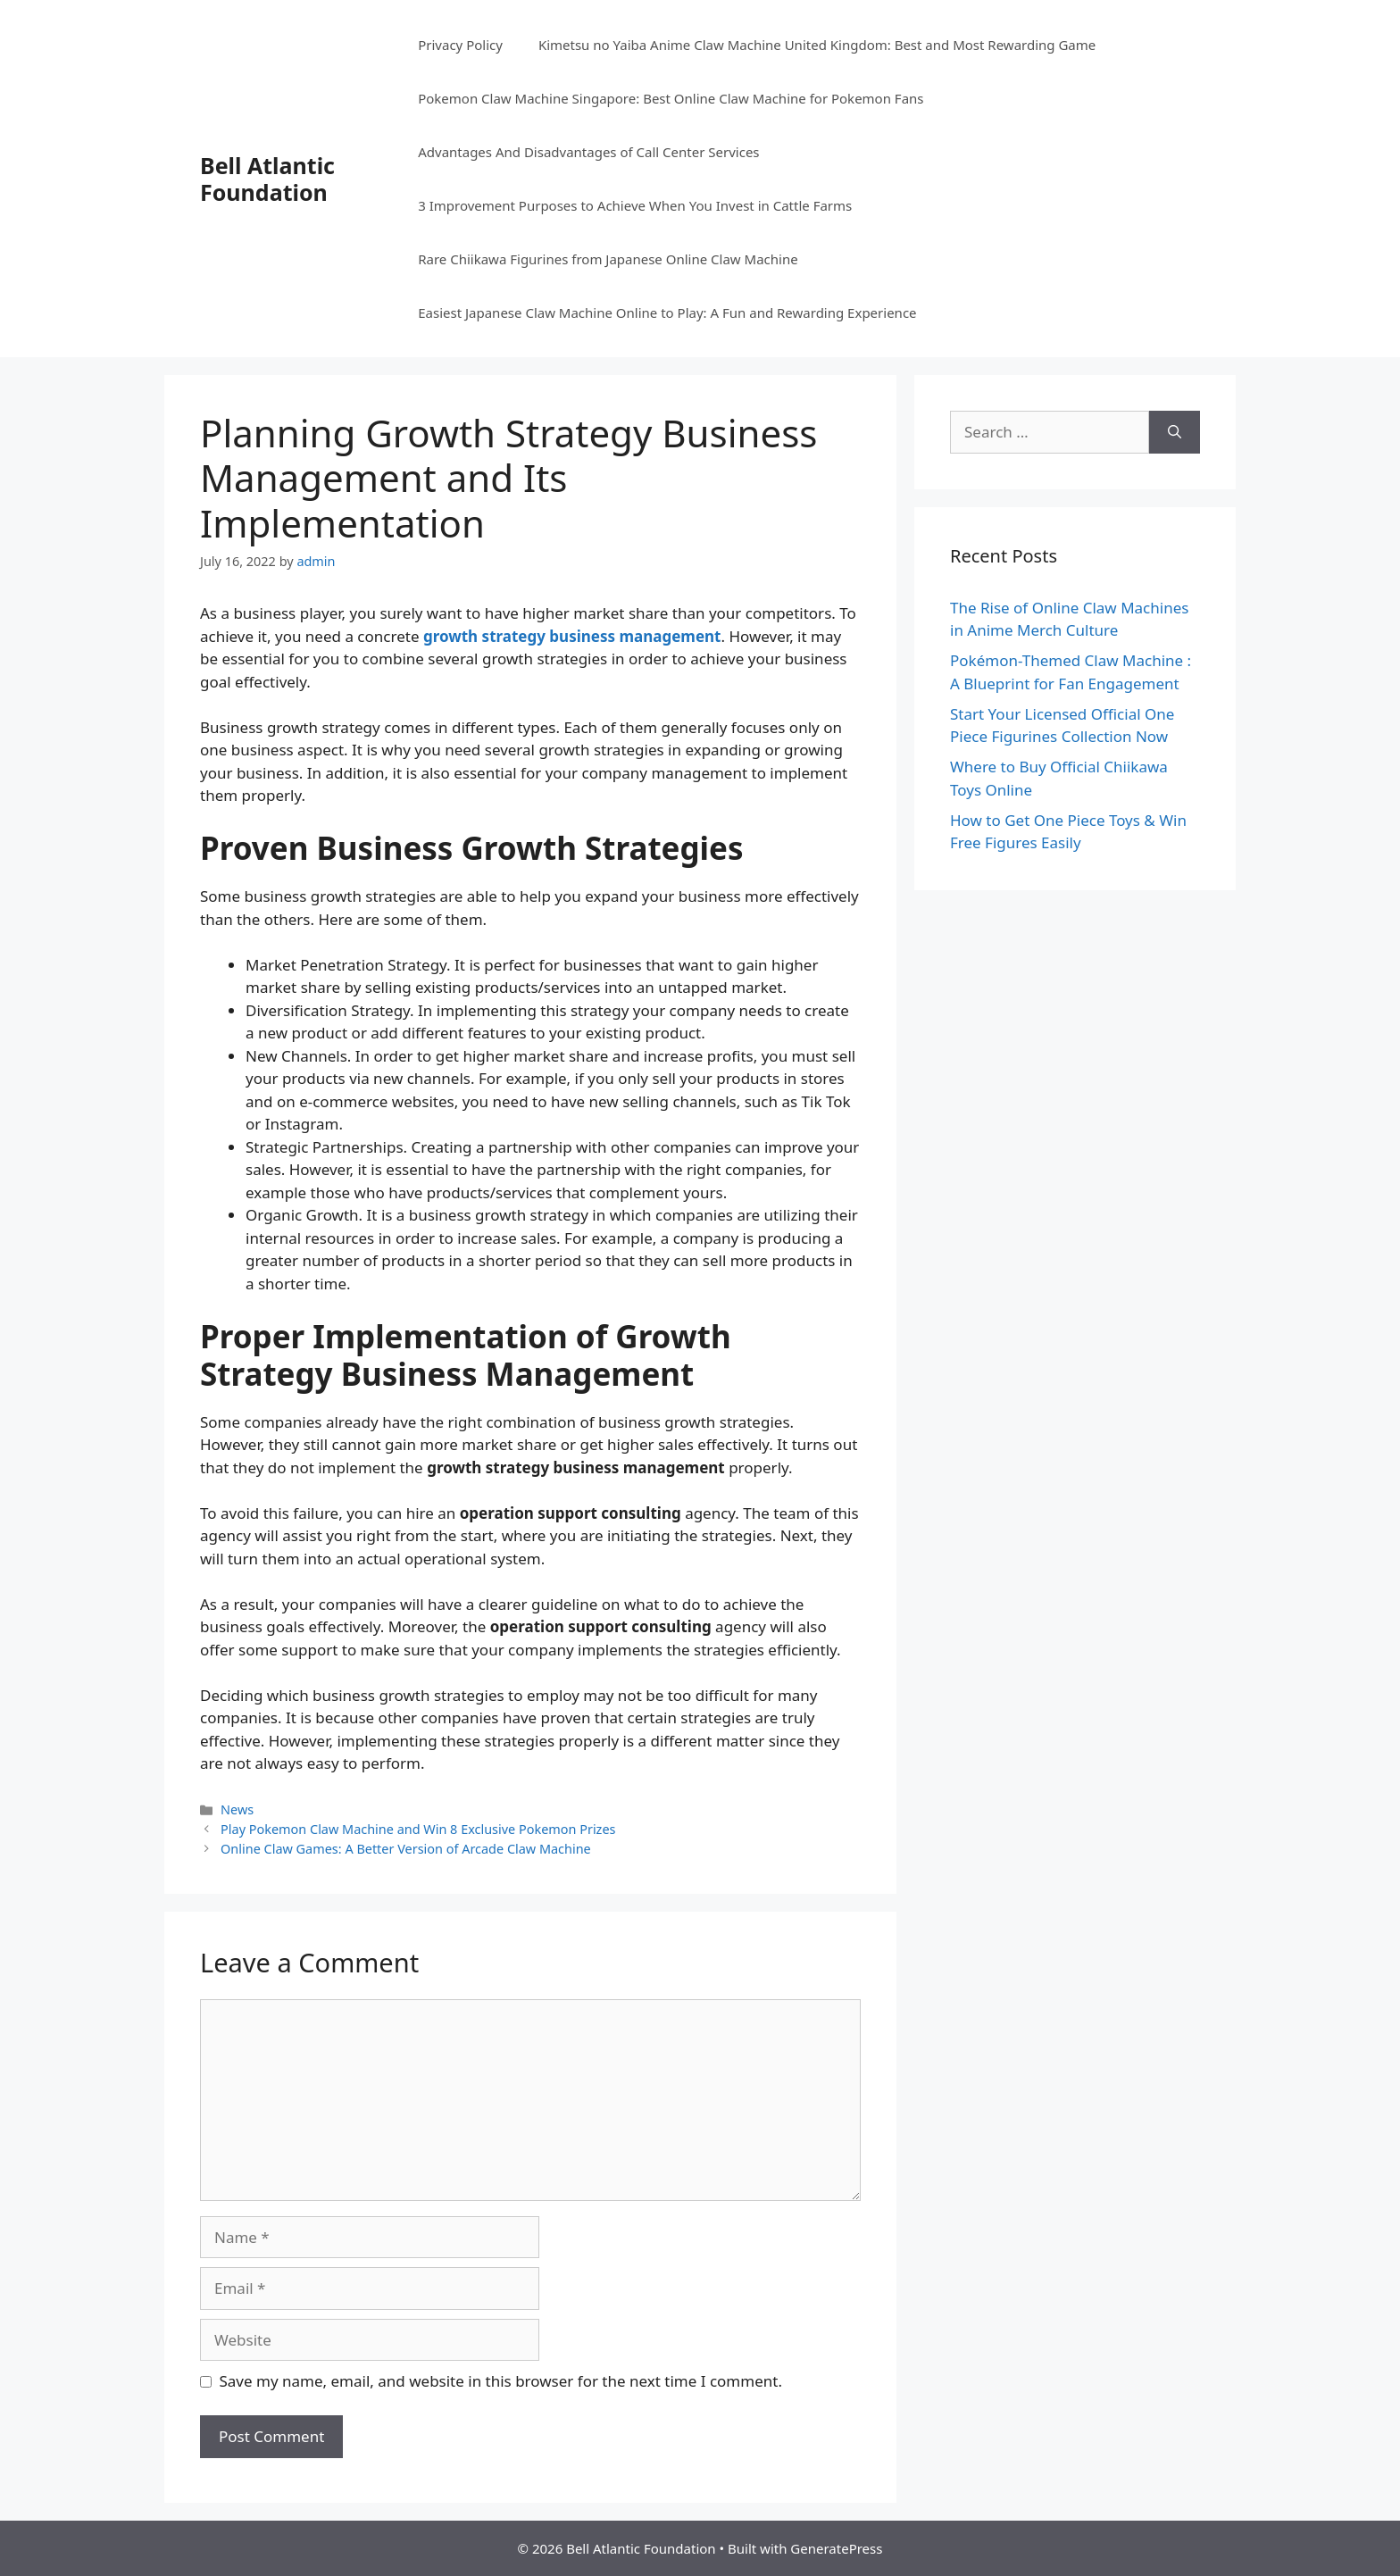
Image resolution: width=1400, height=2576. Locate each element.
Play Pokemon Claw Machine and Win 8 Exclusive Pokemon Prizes (418, 1829)
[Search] (1174, 432)
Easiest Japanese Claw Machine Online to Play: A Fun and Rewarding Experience (667, 312)
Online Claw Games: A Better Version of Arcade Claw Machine (406, 1848)
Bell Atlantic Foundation (267, 178)
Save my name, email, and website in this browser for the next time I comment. (501, 2381)
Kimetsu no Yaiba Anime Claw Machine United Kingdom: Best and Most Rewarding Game (817, 45)
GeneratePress (836, 2548)
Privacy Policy (460, 45)
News (237, 1809)
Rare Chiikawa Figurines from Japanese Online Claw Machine (607, 259)
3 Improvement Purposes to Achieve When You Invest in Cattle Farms (635, 205)
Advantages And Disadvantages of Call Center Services (588, 152)
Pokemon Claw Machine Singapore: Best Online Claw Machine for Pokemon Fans (670, 98)
